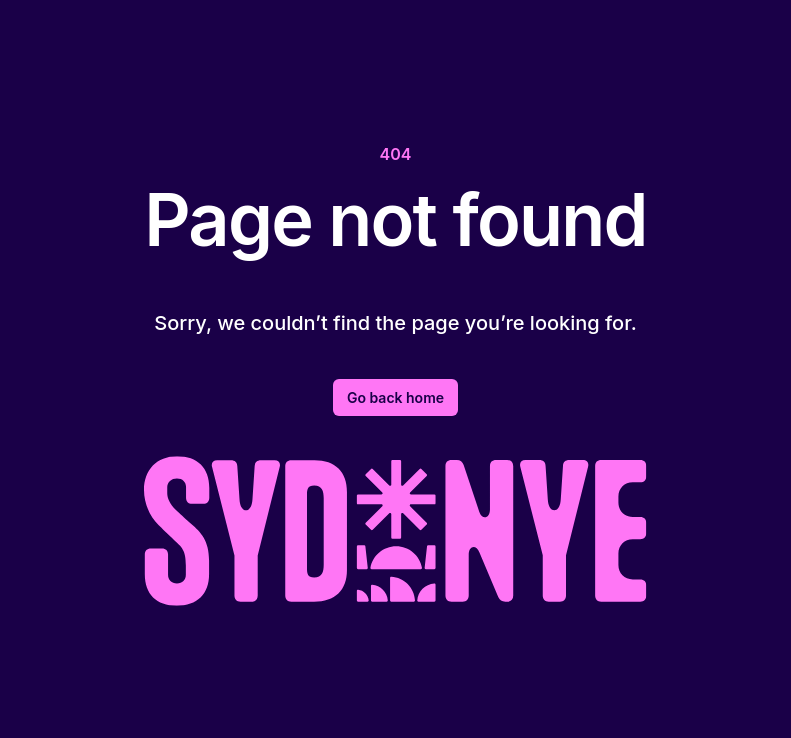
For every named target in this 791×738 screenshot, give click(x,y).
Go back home (395, 397)
